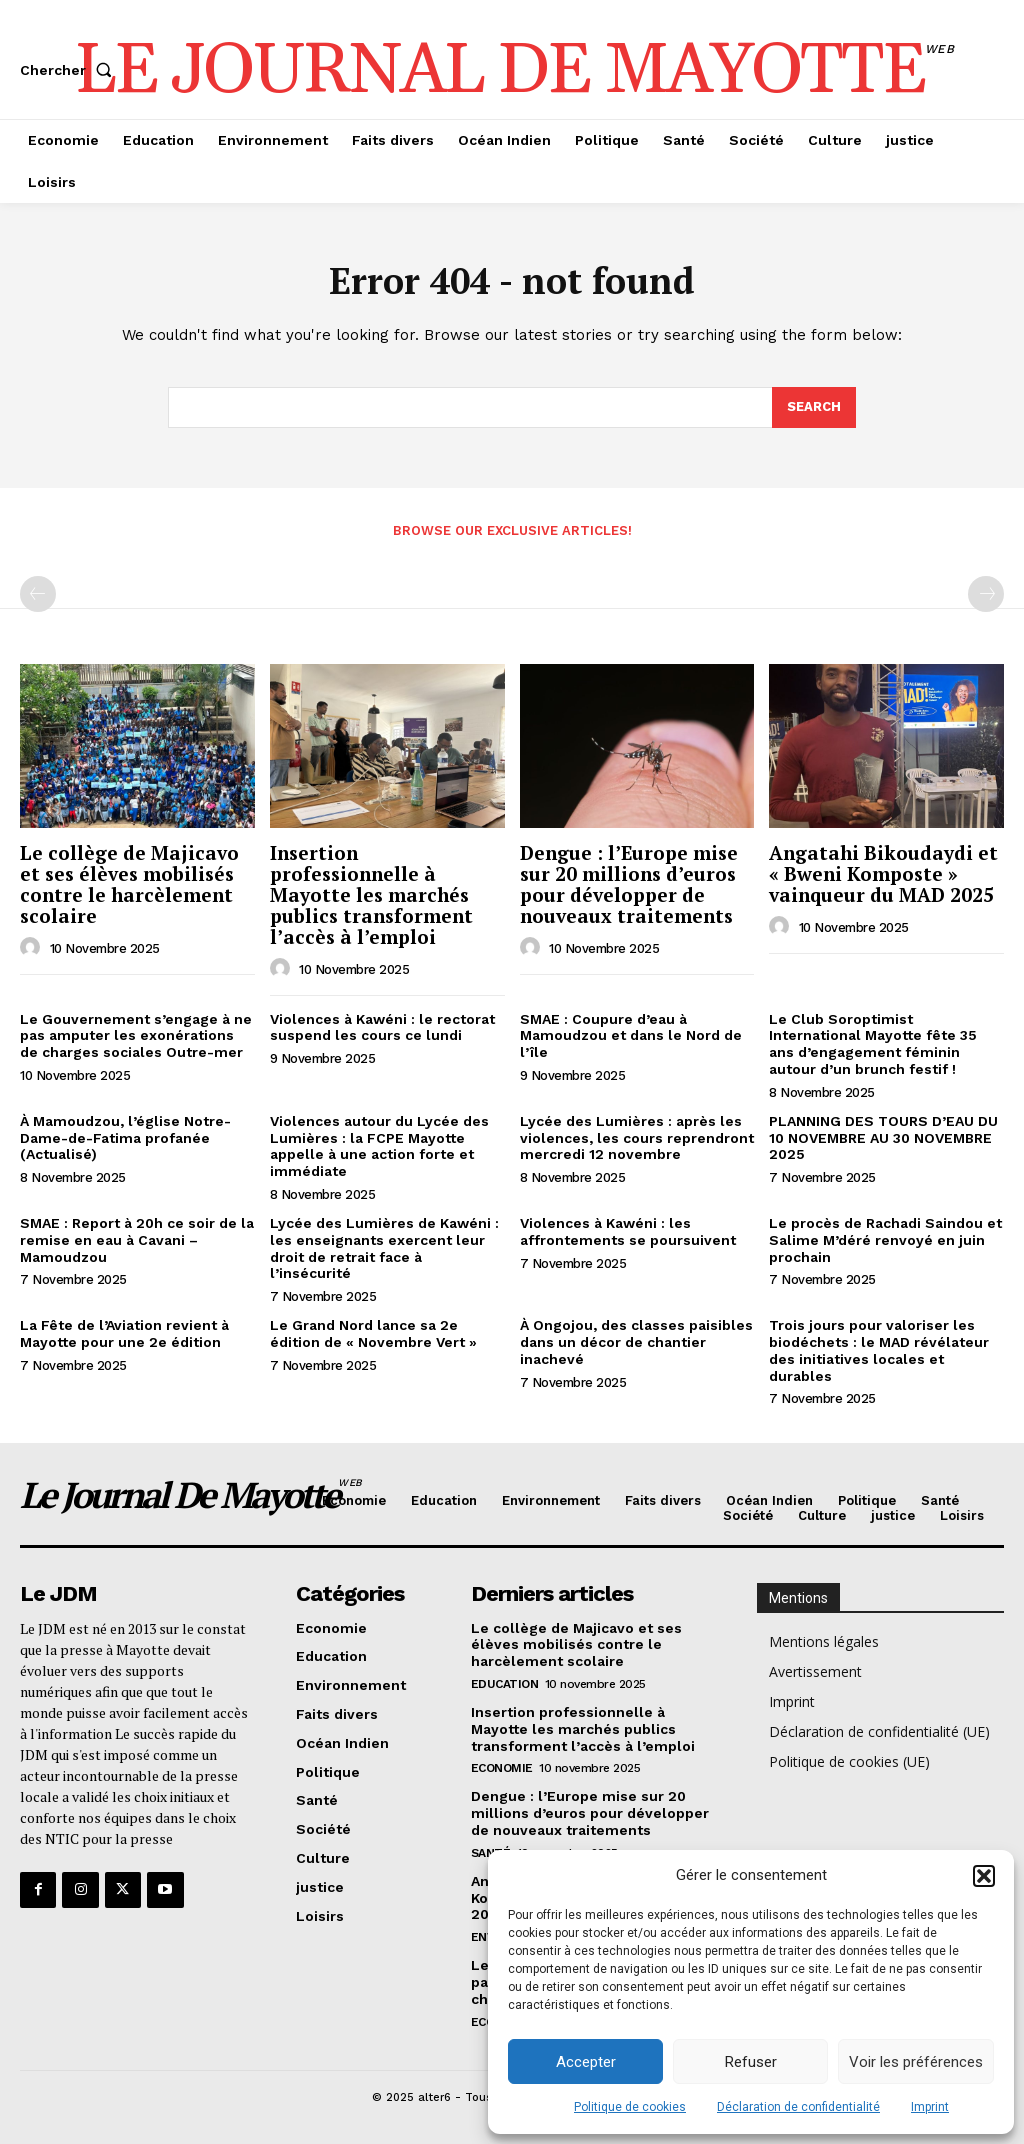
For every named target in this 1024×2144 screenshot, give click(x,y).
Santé (491, 1853)
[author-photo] (33, 948)
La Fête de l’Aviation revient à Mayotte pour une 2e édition (124, 1333)
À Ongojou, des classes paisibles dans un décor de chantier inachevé (636, 1342)
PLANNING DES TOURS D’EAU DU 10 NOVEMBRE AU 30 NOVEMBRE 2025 (883, 1138)
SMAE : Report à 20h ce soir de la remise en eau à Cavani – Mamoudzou (137, 1240)
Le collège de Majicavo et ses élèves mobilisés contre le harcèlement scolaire (129, 884)
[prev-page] (38, 594)
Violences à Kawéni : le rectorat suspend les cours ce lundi (382, 1027)
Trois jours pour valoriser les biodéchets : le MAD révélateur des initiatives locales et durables (879, 1350)
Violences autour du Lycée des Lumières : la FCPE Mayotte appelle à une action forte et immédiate (379, 1146)
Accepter (586, 2062)
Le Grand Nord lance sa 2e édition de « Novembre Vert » (373, 1333)
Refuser (751, 2062)
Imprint (930, 2107)
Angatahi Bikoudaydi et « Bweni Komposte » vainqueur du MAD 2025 (883, 873)
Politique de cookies (630, 2107)
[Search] (814, 408)
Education (505, 1684)
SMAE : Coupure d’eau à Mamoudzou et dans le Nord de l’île (631, 1036)
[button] (984, 1876)
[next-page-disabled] (986, 594)
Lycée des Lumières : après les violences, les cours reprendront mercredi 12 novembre (637, 1138)
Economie (502, 1768)
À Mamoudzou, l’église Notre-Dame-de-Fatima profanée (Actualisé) (125, 1138)
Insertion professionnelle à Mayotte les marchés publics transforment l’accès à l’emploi (371, 894)
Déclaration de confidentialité (798, 2107)
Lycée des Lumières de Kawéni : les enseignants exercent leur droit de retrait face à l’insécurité (384, 1248)
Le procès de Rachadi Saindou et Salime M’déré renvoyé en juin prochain (885, 1240)
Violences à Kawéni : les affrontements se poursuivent (628, 1231)
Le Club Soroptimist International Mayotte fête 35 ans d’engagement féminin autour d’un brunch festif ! (873, 1044)
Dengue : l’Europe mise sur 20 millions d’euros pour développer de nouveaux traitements (629, 884)
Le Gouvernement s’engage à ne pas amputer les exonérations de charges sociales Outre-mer (136, 1036)
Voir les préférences (916, 2062)
